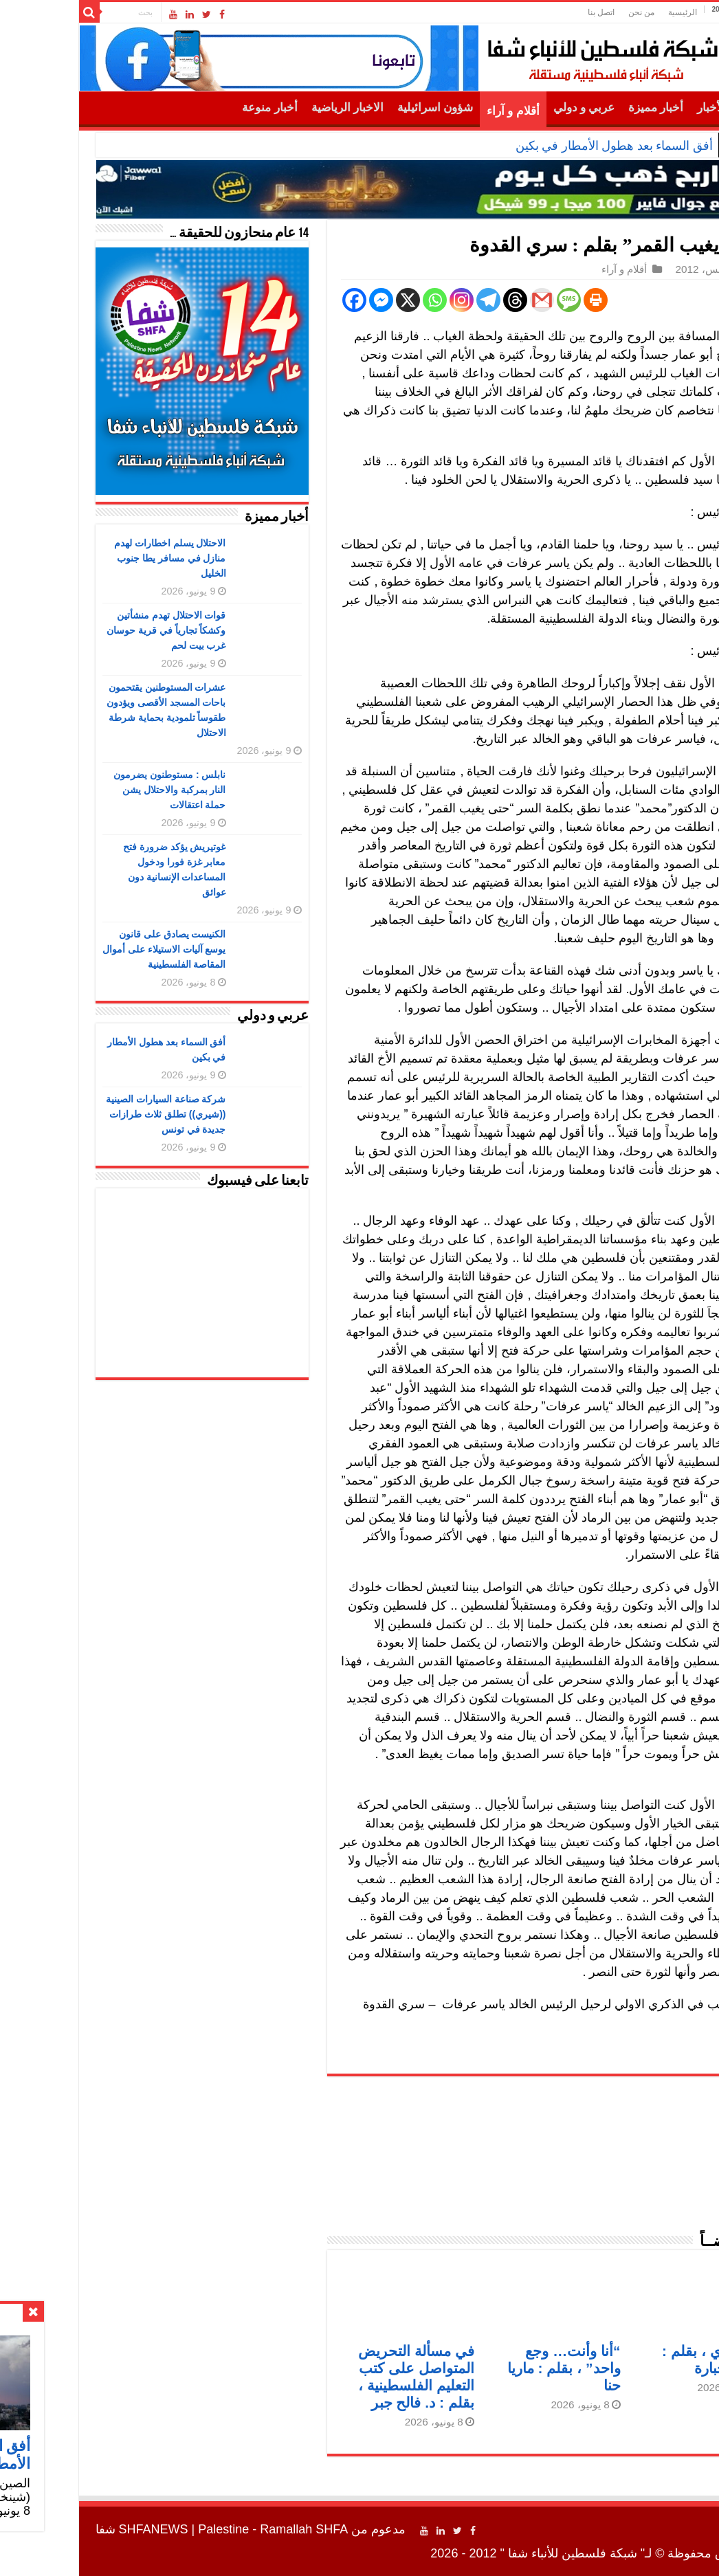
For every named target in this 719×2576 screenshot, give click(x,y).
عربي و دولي (506, 107)
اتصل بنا (522, 12)
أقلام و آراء (434, 111)
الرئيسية (604, 12)
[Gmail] (464, 300)
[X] (330, 300)
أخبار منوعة (191, 107)
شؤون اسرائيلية (357, 107)
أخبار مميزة (577, 107)
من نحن (563, 12)
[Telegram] (410, 300)
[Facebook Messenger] (303, 300)
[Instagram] (383, 300)
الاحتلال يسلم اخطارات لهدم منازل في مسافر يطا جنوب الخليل (92, 558)
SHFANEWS (75, 2529)
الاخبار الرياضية (269, 107)
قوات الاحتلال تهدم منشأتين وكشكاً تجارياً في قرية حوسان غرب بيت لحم (88, 630)
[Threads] (437, 300)
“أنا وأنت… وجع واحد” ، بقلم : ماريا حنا (485, 2368)
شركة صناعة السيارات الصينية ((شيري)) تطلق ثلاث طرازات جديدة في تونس (87, 1114)
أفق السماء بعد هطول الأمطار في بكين (535, 146)
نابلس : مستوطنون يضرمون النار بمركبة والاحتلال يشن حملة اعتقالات (91, 789)
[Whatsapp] (356, 300)
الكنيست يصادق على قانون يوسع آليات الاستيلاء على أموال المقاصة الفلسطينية (86, 949)
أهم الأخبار (644, 107)
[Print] (517, 300)
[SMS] (490, 300)
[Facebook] (276, 300)
